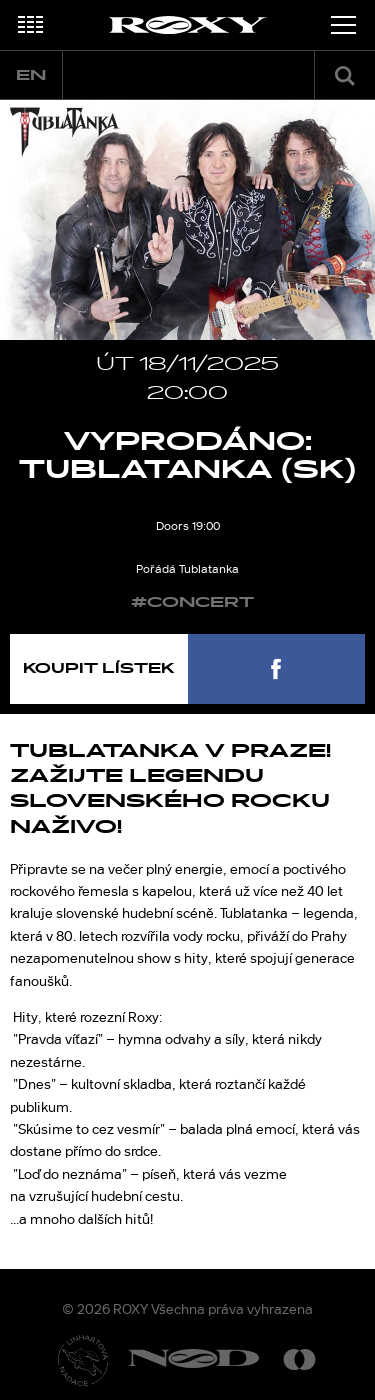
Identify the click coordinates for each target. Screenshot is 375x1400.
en (31, 75)
